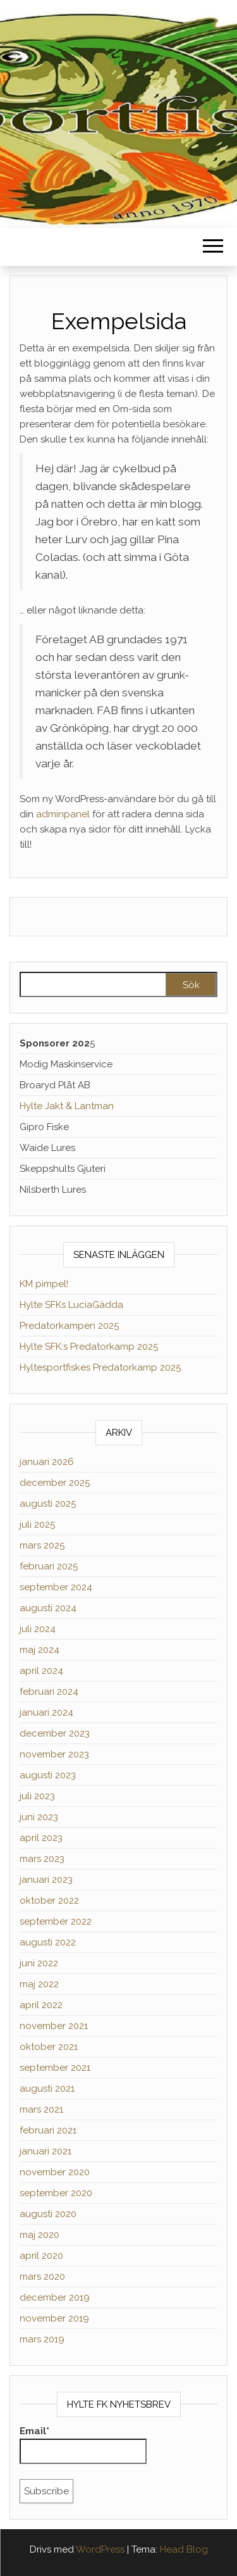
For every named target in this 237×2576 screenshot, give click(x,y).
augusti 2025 (48, 1503)
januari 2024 (46, 1712)
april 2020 (41, 2255)
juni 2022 (39, 1963)
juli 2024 (38, 1629)
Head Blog (184, 2549)
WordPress (100, 2549)
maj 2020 (39, 2234)
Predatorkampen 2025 (69, 1325)
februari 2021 (48, 2130)
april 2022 (41, 2005)
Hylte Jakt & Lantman (67, 1106)
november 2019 (54, 2318)
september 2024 (56, 1587)
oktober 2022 (49, 1900)
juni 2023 (39, 1817)
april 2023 (41, 1838)
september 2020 (56, 2193)
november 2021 (54, 2026)
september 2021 (55, 2067)
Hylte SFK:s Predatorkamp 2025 (89, 1346)
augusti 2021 (47, 2088)
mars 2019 (42, 2339)
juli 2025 (37, 1524)
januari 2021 (45, 2151)
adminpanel (63, 814)
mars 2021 (41, 2109)
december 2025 (55, 1482)
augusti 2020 (48, 2214)
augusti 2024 (48, 1608)
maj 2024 (39, 1650)
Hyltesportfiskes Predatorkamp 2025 (100, 1367)
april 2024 (41, 1670)
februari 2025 (49, 1566)
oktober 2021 (49, 2046)
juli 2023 (37, 1796)
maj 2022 (39, 1984)
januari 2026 (47, 1461)
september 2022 (56, 1921)
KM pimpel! (44, 1284)
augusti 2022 (48, 1942)
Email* (83, 2444)
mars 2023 (42, 1858)
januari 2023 (46, 1879)
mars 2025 (42, 1545)
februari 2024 (49, 1691)
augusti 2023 (48, 1775)
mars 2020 (42, 2276)
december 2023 (55, 1733)
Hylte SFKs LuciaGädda (71, 1304)
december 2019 (55, 2297)
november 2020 (55, 2172)
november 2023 (54, 1754)
